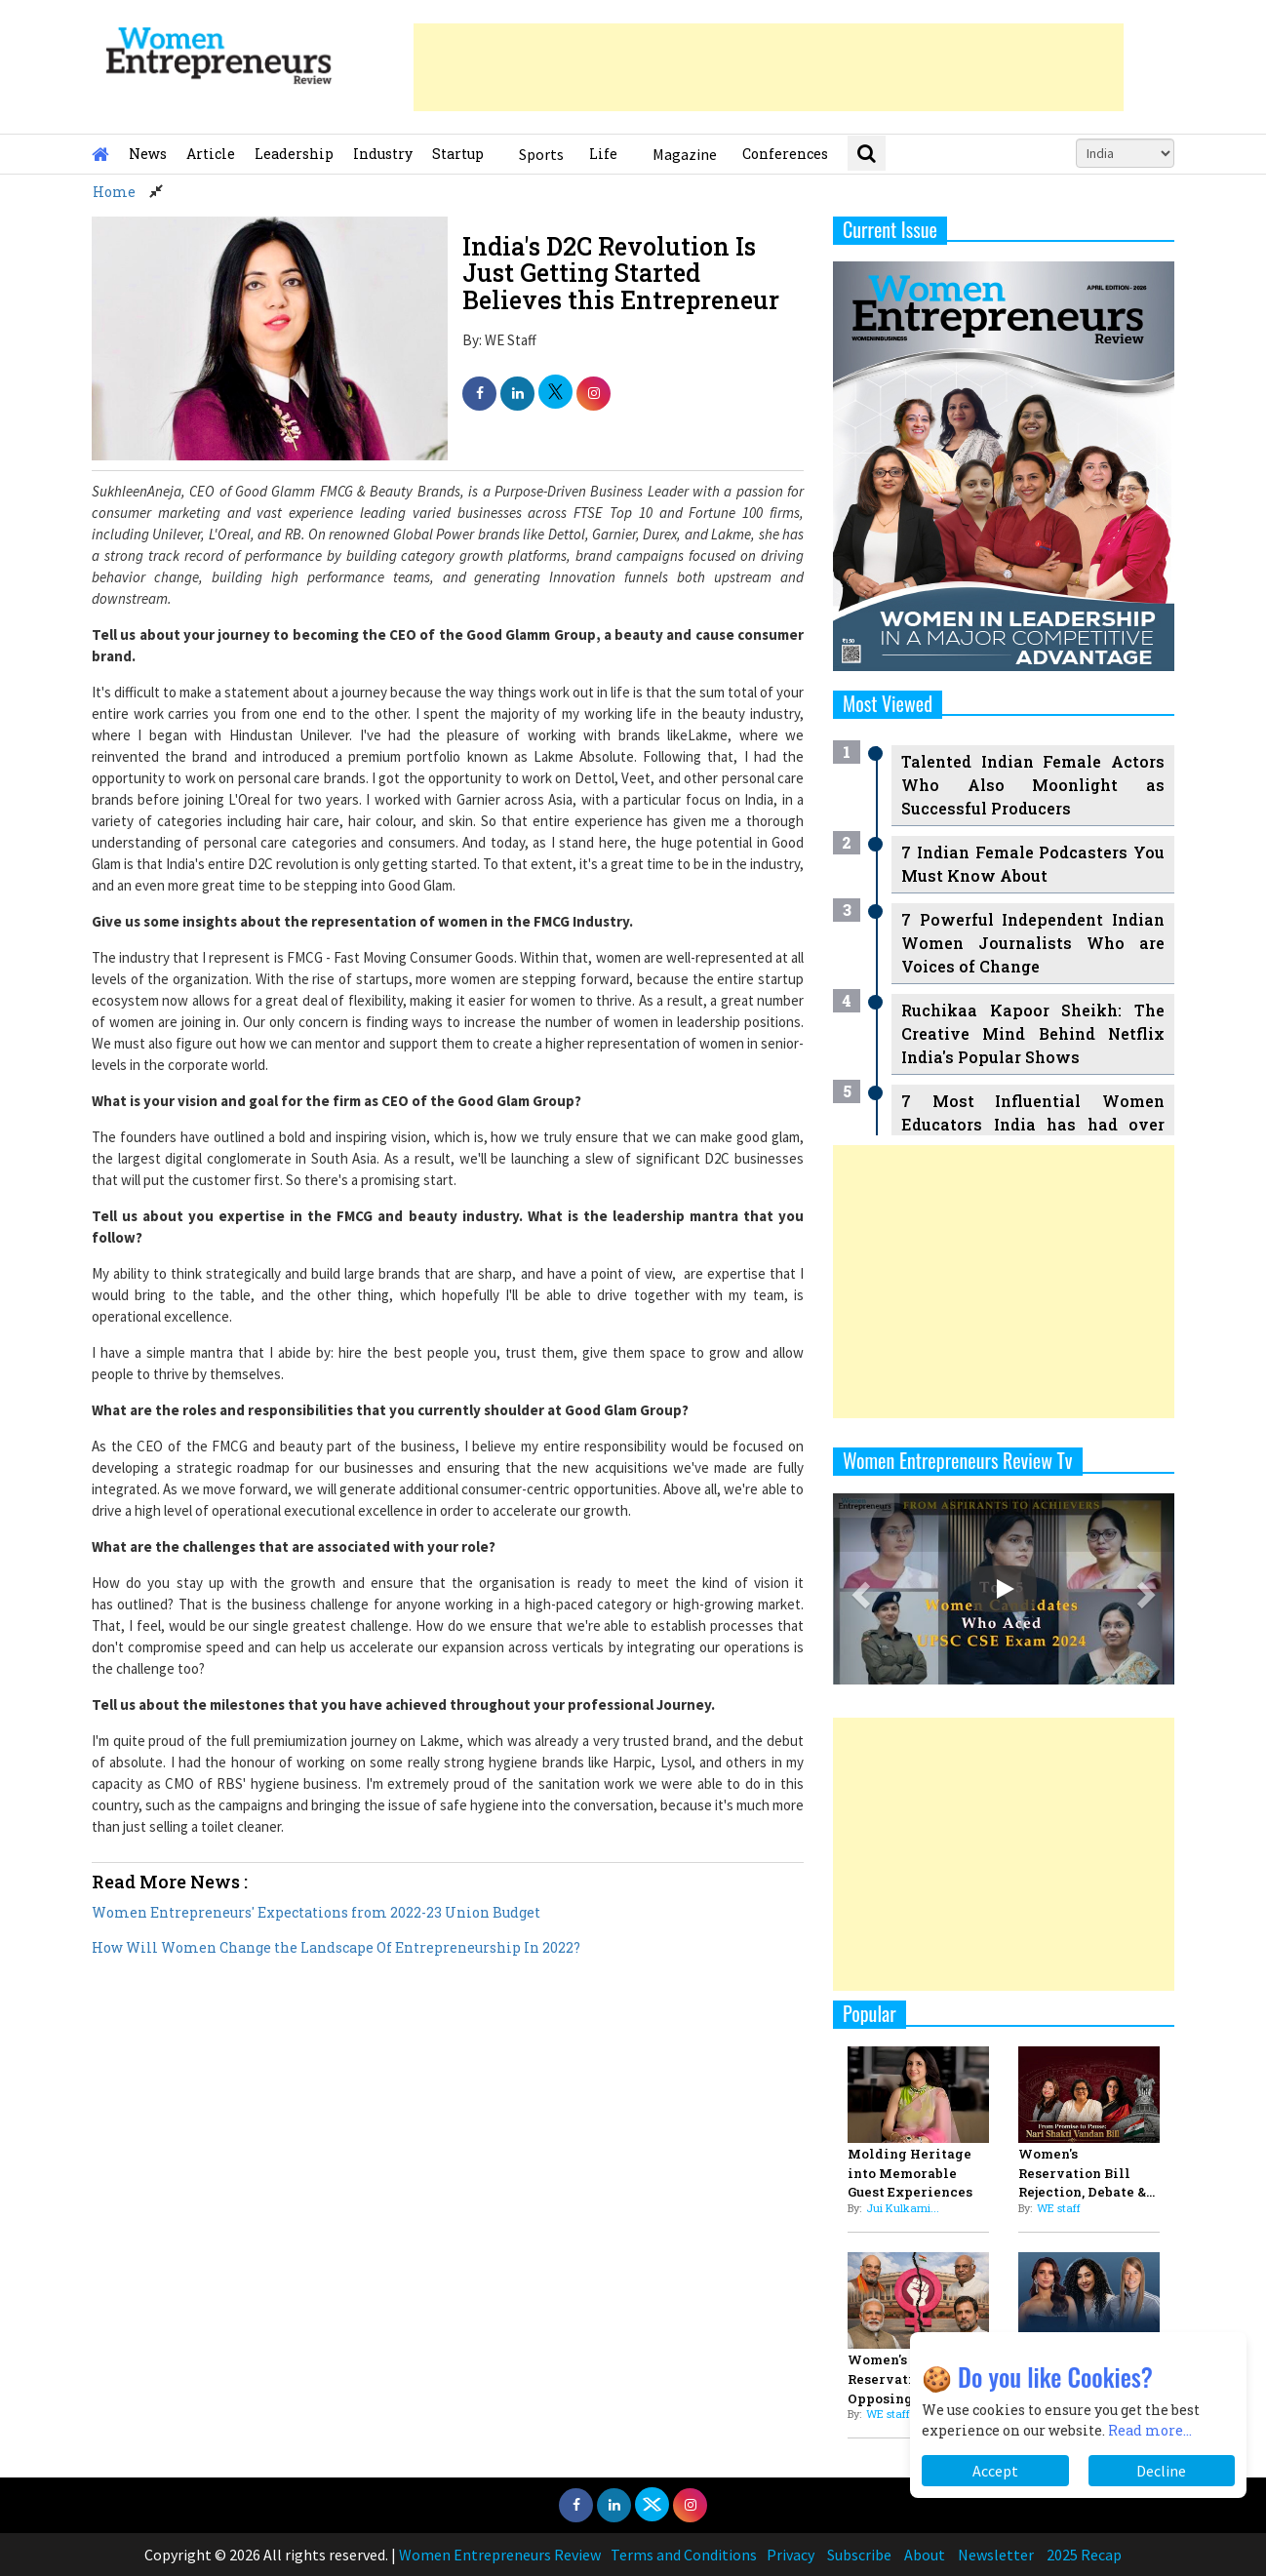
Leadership (294, 153)
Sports (541, 154)
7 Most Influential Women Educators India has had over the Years (1033, 1124)
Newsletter (996, 2554)
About (924, 2554)
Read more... (1150, 2430)
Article (210, 153)
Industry (383, 153)
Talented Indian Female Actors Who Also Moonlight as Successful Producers (1033, 784)
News (148, 153)
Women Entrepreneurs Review (500, 2554)
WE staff (1059, 2207)
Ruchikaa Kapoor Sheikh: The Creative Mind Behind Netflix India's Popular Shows (1033, 1033)
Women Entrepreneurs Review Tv (958, 1460)
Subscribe (859, 2554)
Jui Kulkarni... (902, 2207)
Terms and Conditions (684, 2554)
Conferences (785, 153)
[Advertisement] (769, 67)
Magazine (685, 154)
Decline (1161, 2470)
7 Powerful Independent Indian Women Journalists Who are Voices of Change (1033, 942)
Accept (995, 2470)
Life (603, 153)
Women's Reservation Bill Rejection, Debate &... (1086, 2173)
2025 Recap (1084, 2554)
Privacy (790, 2554)
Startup (458, 153)
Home (114, 191)
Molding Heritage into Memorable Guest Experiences (910, 2173)
